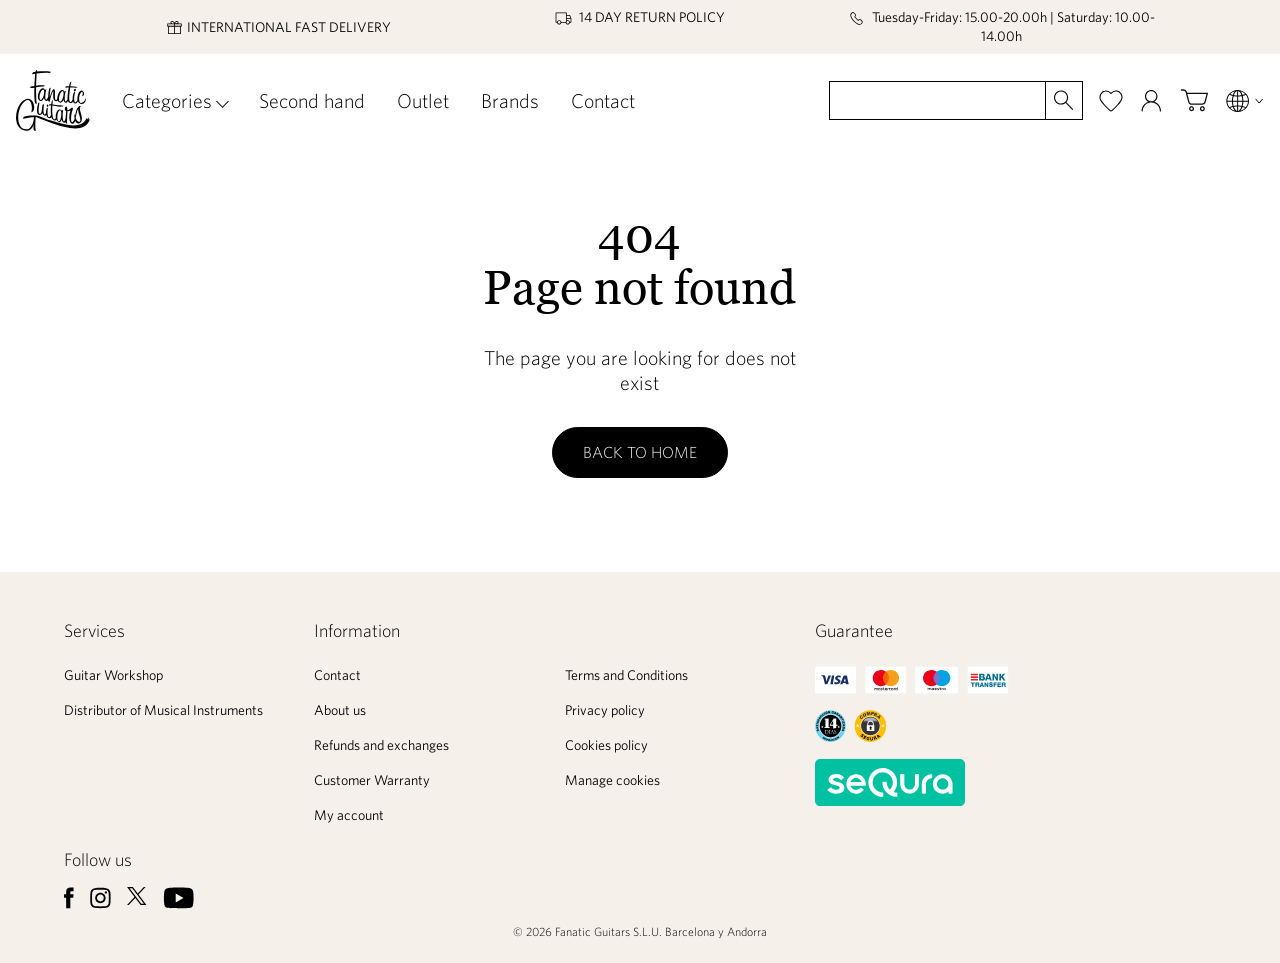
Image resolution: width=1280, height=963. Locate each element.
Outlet (423, 100)
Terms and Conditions (626, 675)
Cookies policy (606, 745)
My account (349, 815)
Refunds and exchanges (381, 745)
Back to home (640, 452)
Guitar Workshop (113, 675)
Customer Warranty (372, 780)
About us (340, 710)
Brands (510, 100)
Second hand (312, 100)
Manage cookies (612, 780)
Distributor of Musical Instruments (163, 710)
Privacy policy (605, 710)
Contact (603, 100)
